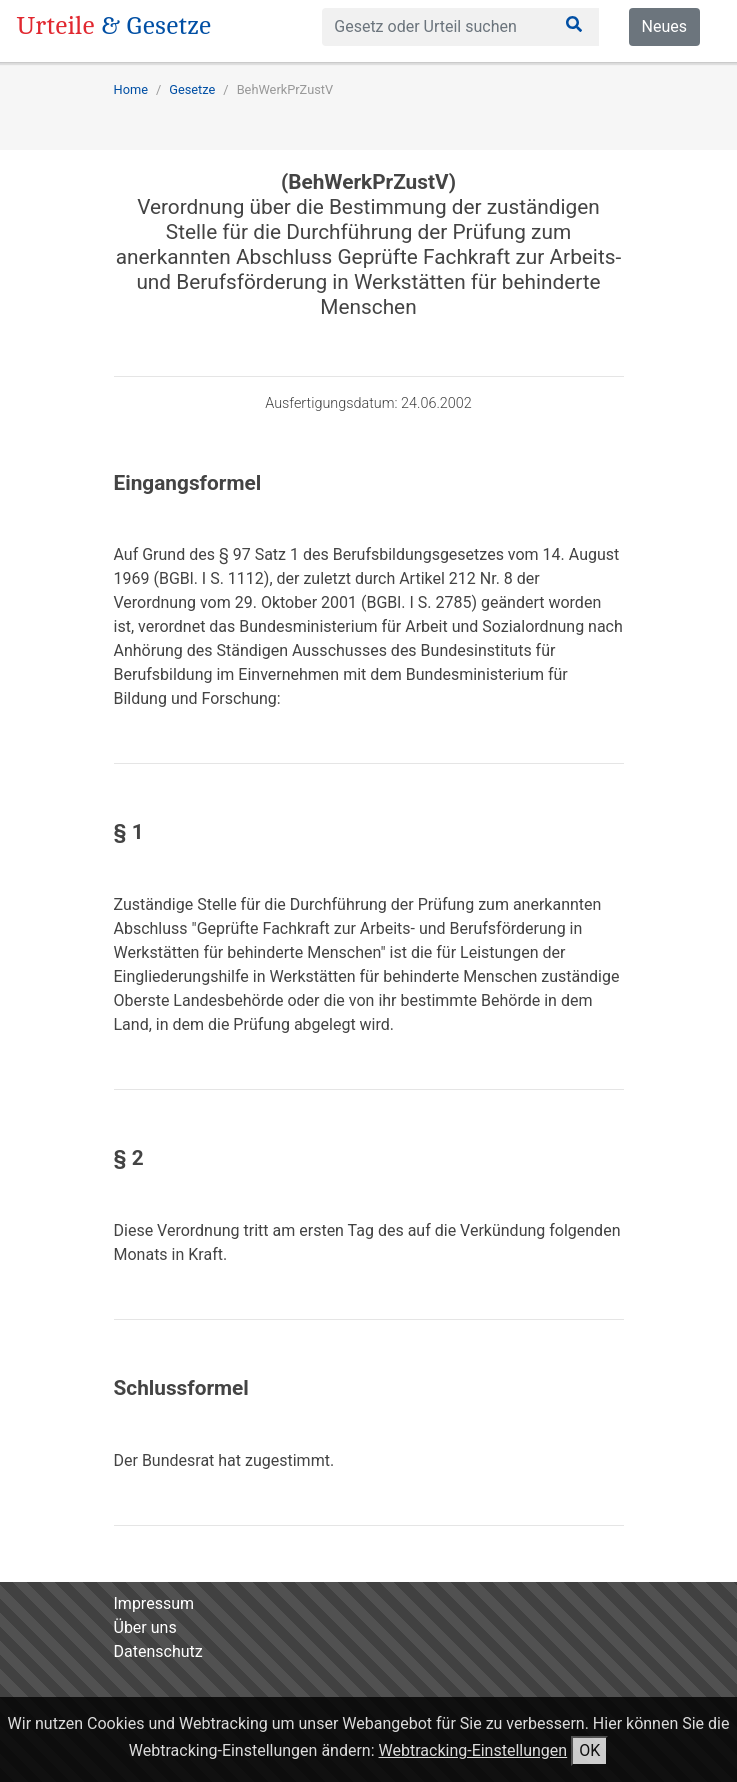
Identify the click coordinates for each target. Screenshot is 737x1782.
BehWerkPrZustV (285, 89)
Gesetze (192, 89)
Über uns (145, 1627)
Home (131, 89)
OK (589, 1750)
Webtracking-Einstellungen (473, 1750)
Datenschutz (158, 1651)
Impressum (154, 1603)
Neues (664, 26)
